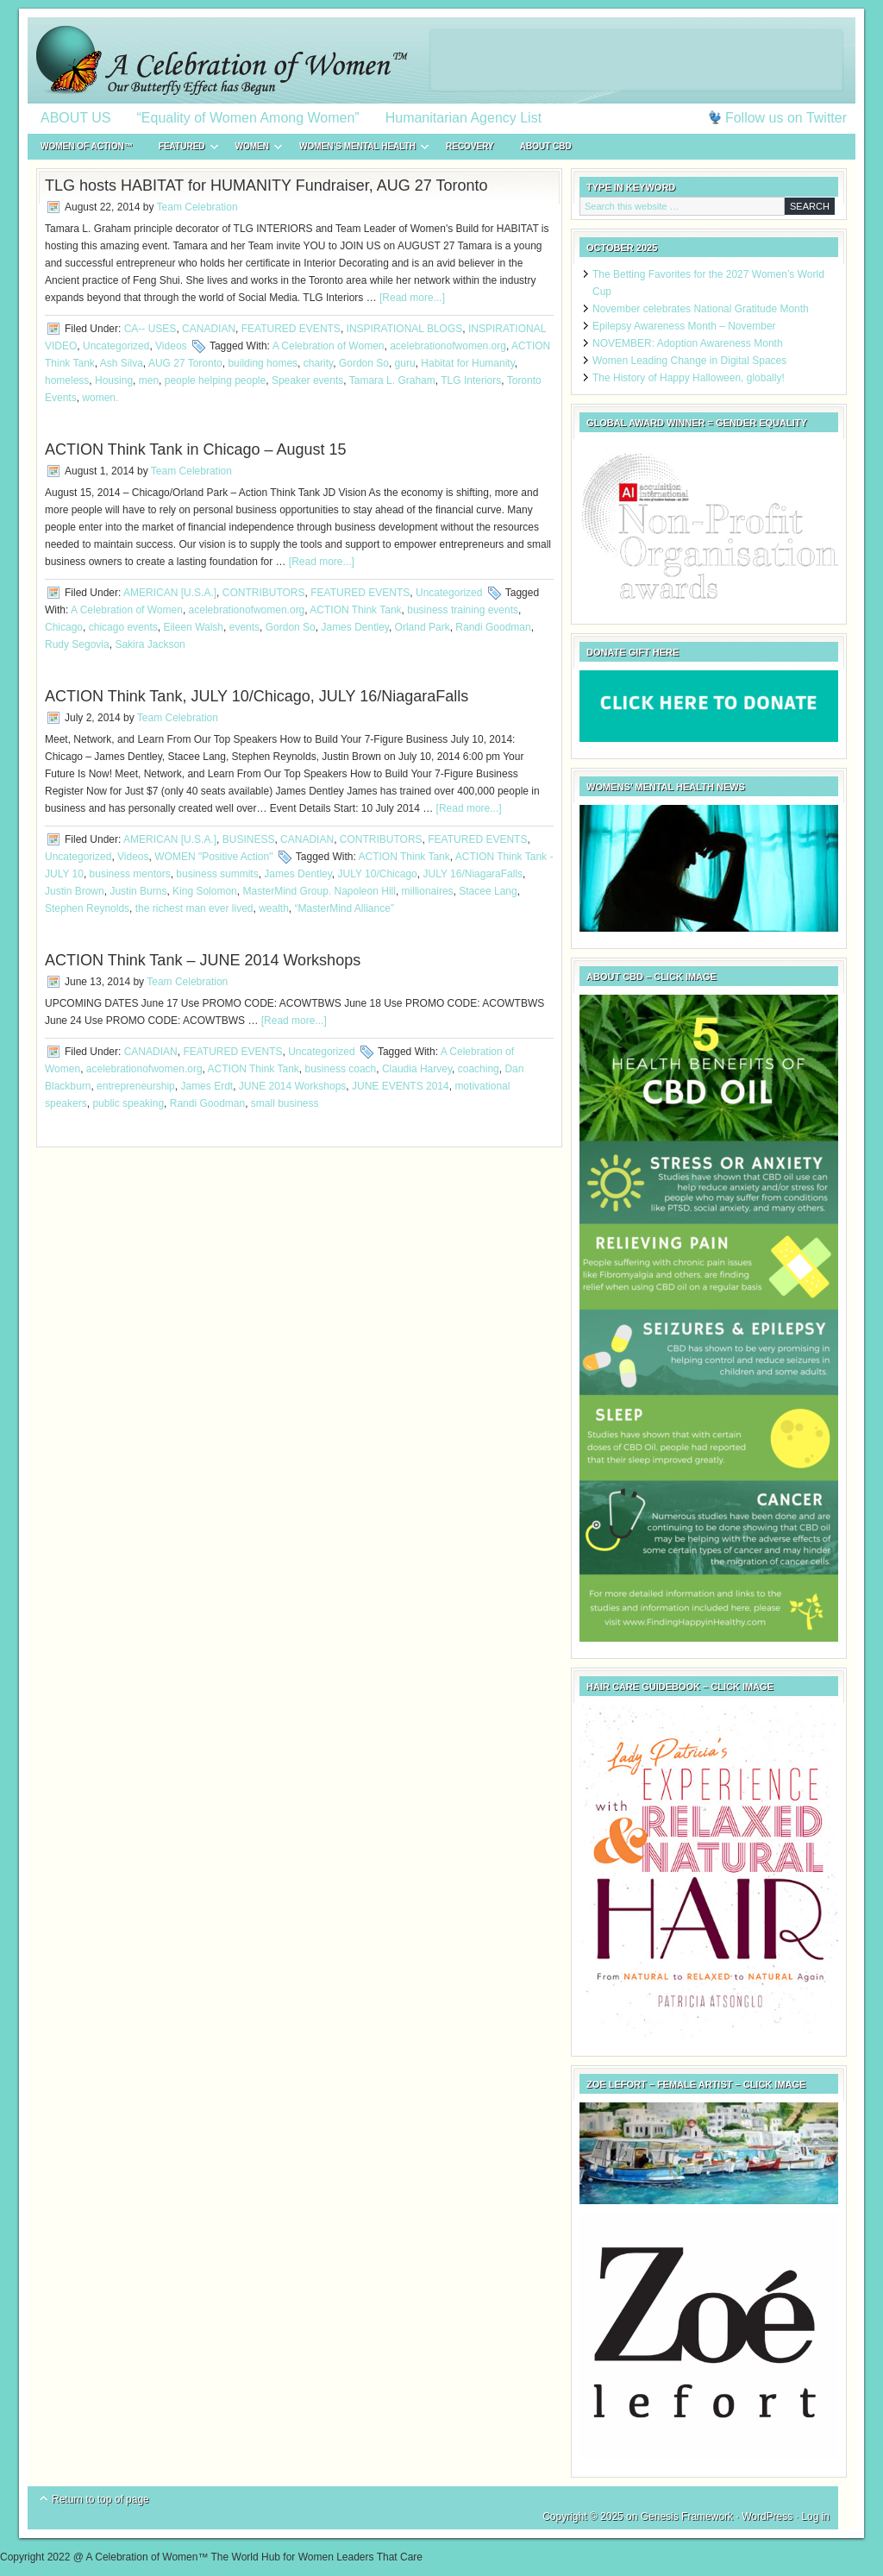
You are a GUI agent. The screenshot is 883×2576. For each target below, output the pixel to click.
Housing (114, 380)
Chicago (64, 627)
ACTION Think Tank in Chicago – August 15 (196, 449)
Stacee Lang (488, 891)
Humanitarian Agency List (463, 117)
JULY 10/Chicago (377, 874)
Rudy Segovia (77, 644)
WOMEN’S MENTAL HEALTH (357, 148)
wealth (274, 908)
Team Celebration (197, 207)
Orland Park (422, 627)
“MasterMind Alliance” (344, 908)
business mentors (130, 874)
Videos (170, 346)
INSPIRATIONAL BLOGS (405, 329)
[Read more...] (412, 298)
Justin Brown (74, 891)
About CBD (546, 146)
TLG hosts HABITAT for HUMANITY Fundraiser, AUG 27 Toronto (266, 185)
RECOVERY (470, 146)
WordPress (767, 2516)
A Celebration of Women (328, 346)
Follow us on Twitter (786, 117)
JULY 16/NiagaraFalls (473, 874)
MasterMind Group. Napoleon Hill (318, 891)
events (244, 627)
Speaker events (307, 380)
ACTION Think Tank (355, 610)
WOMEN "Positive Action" (213, 857)
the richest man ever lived (194, 908)
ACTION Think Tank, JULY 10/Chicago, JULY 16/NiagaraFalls (256, 696)
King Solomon (204, 891)
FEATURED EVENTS (291, 329)
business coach (341, 1069)
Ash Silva (121, 363)
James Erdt (206, 1086)
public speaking (128, 1103)
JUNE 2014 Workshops (293, 1086)
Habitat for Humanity (468, 363)
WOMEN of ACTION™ (87, 146)
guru (405, 363)
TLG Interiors (471, 380)
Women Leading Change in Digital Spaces (689, 361)
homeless (67, 380)
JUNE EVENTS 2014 (400, 1086)
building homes (262, 363)
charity (318, 363)
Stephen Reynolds (87, 908)
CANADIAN (208, 329)
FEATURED (182, 148)
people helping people (215, 380)
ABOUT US (76, 117)
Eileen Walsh (193, 627)
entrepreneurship (136, 1086)
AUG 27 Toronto (185, 363)
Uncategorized (116, 346)
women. (100, 398)
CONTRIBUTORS (263, 593)
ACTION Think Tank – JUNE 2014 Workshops (202, 960)
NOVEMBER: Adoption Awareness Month (687, 343)
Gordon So (364, 363)
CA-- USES (150, 329)
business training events (462, 610)
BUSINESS (248, 839)
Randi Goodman (492, 627)
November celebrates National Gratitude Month (700, 309)
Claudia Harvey (417, 1069)
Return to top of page (100, 2499)
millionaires (428, 891)
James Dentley (354, 627)
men (149, 380)
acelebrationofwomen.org (448, 346)
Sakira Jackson (150, 644)
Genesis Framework (687, 2516)
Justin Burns (138, 891)
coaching (478, 1069)
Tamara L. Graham (392, 380)
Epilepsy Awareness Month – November (684, 326)
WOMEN (252, 148)
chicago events (123, 627)
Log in (815, 2516)
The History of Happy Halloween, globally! (688, 378)
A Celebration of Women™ (441, 60)
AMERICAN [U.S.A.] (169, 593)
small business (285, 1103)
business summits (217, 874)
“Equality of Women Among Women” (248, 117)
